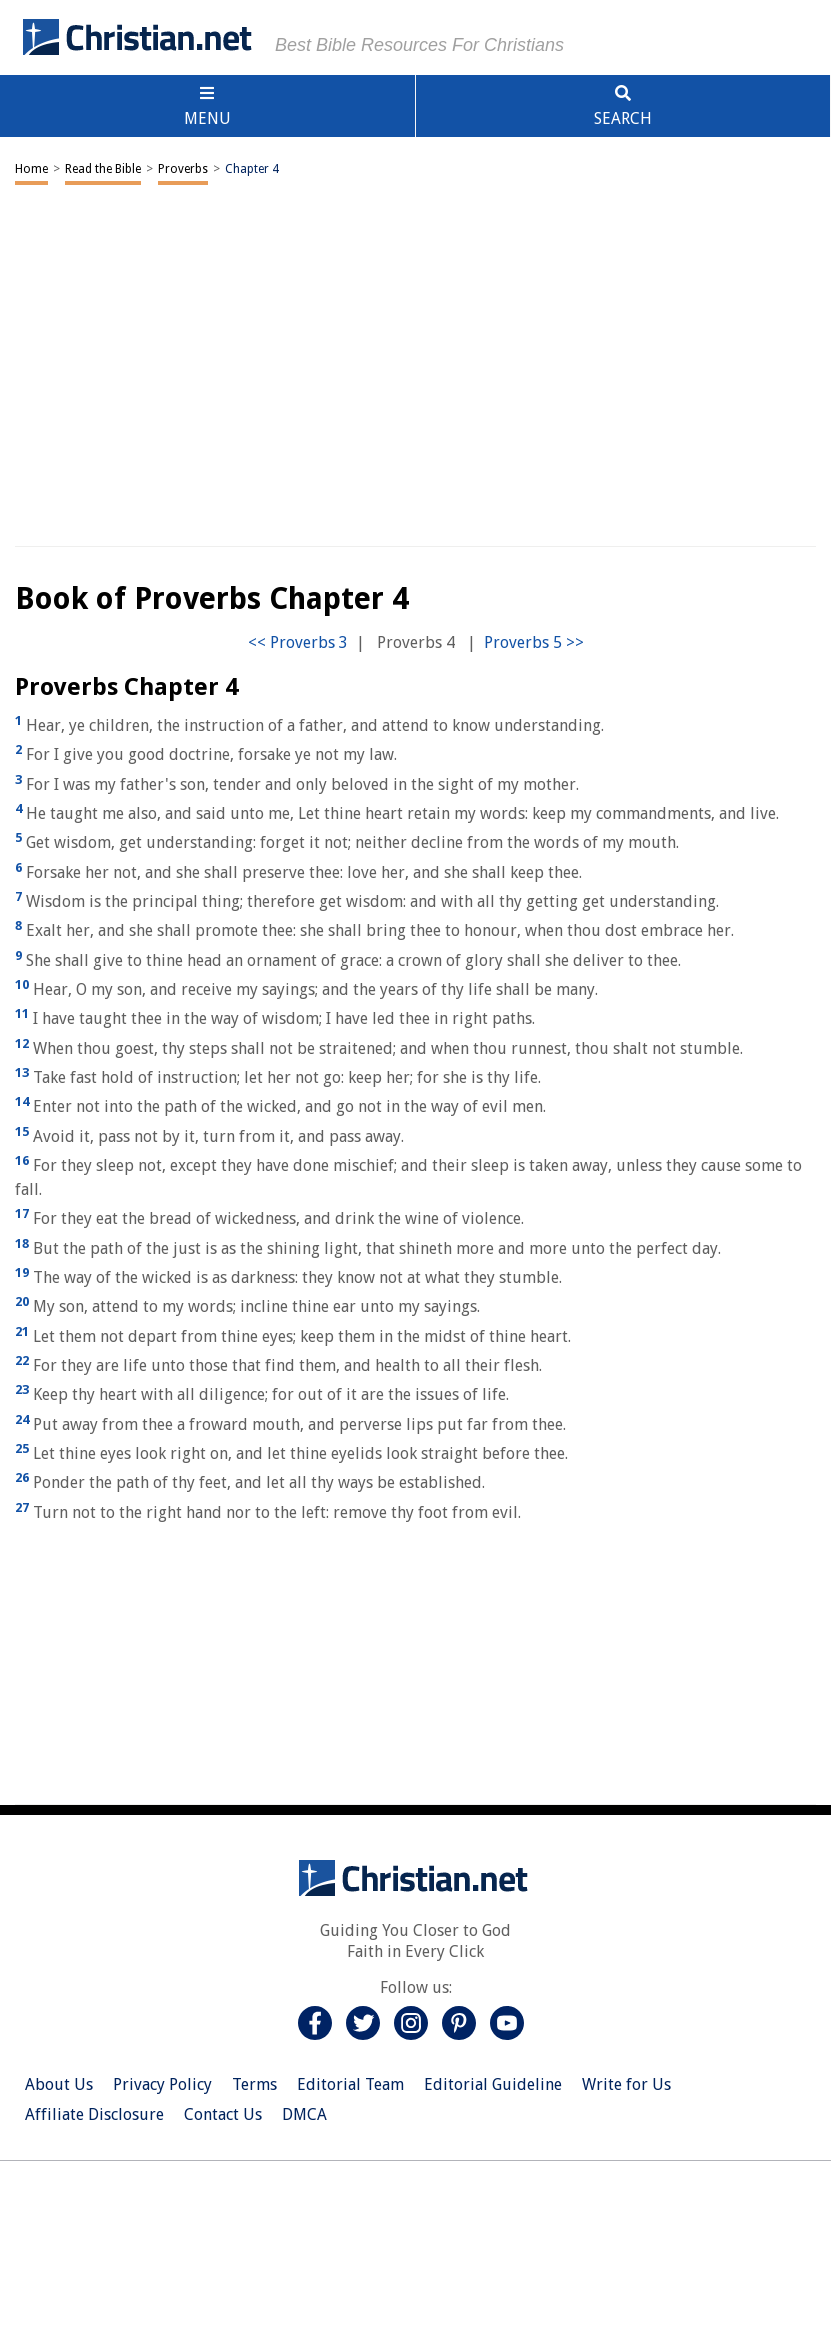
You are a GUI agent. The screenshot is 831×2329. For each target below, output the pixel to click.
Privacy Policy (162, 2084)
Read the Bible (103, 169)
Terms (254, 2084)
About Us (59, 2084)
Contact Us (223, 2114)
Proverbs (183, 169)
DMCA (304, 2114)
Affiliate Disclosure (94, 2114)
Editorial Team (350, 2084)
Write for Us (626, 2084)
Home (31, 169)
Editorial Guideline (493, 2084)
